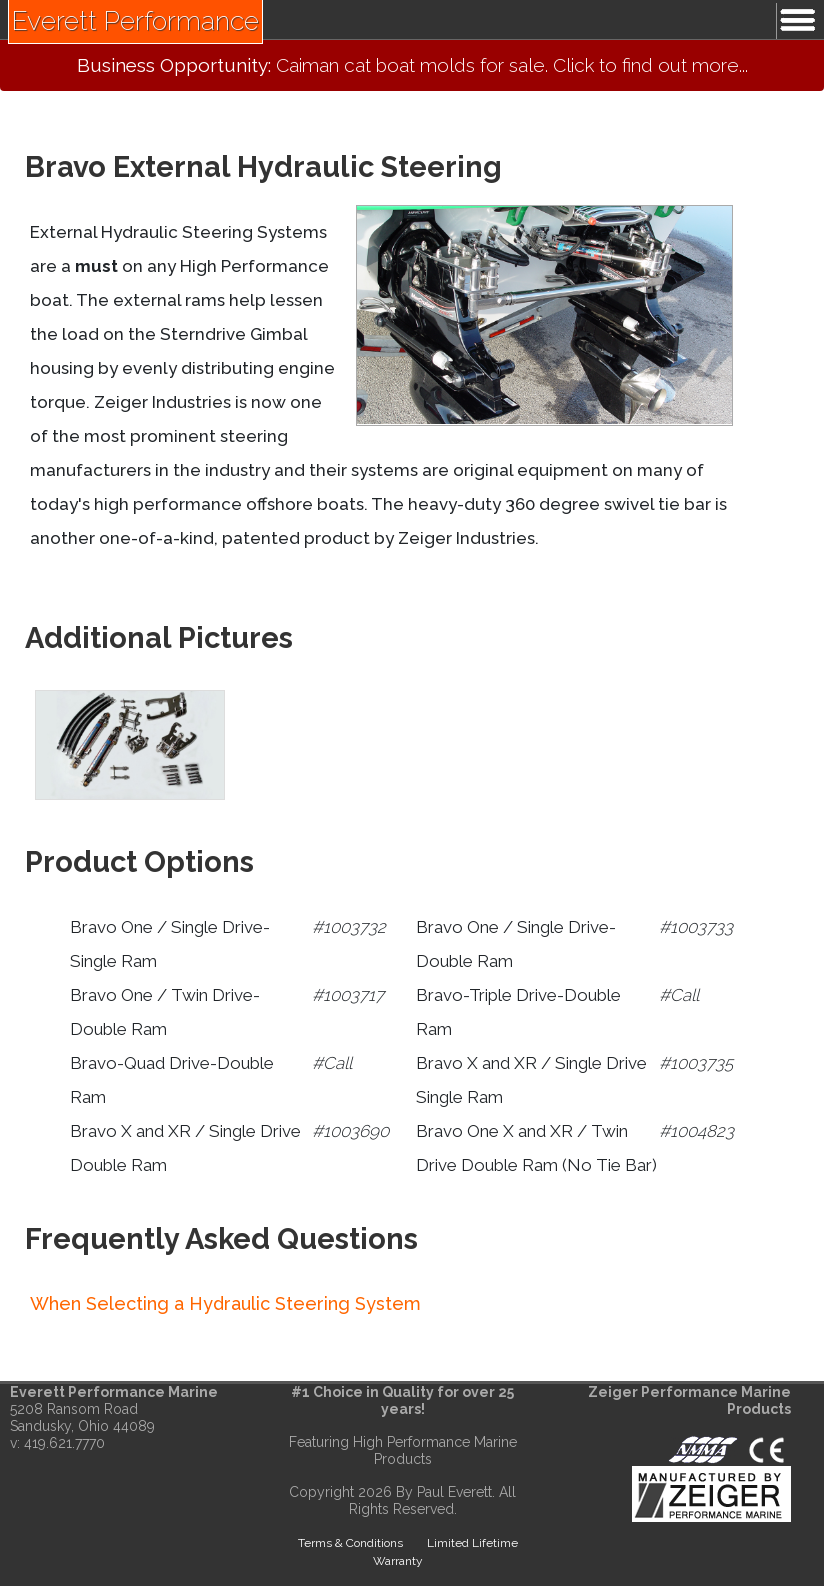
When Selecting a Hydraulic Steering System (225, 1303)
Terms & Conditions (350, 1543)
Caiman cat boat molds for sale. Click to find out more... (412, 65)
